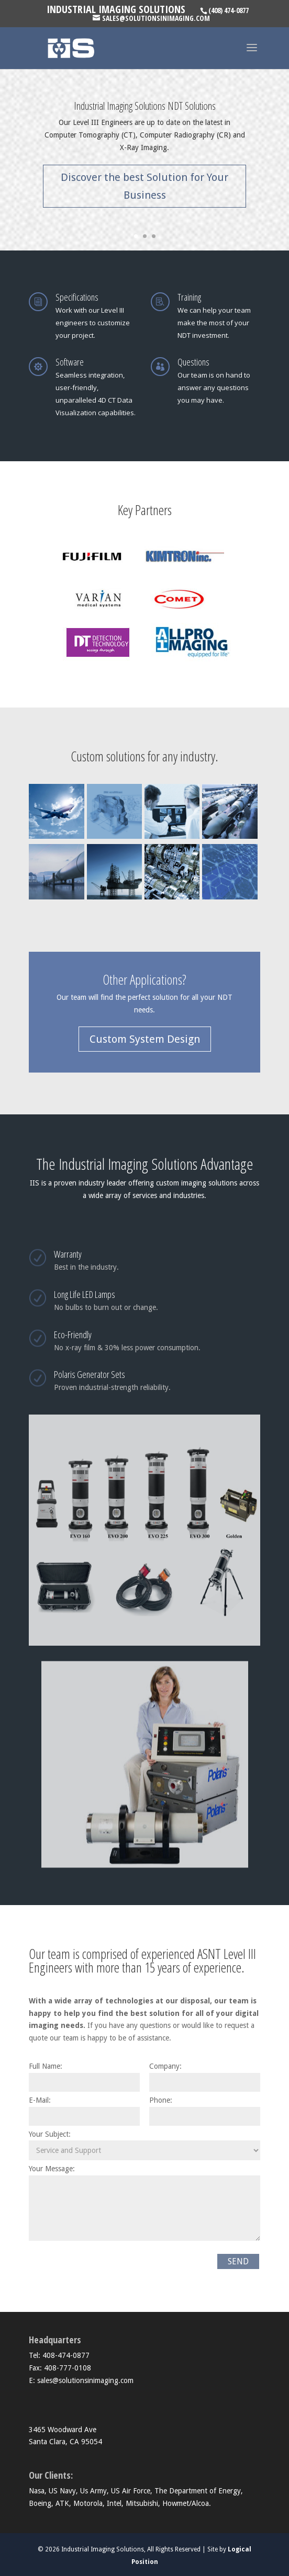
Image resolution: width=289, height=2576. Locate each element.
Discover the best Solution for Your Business (144, 186)
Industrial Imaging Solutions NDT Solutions (145, 106)
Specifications (76, 297)
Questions (193, 362)
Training (189, 297)
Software (69, 362)
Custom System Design (145, 1039)
